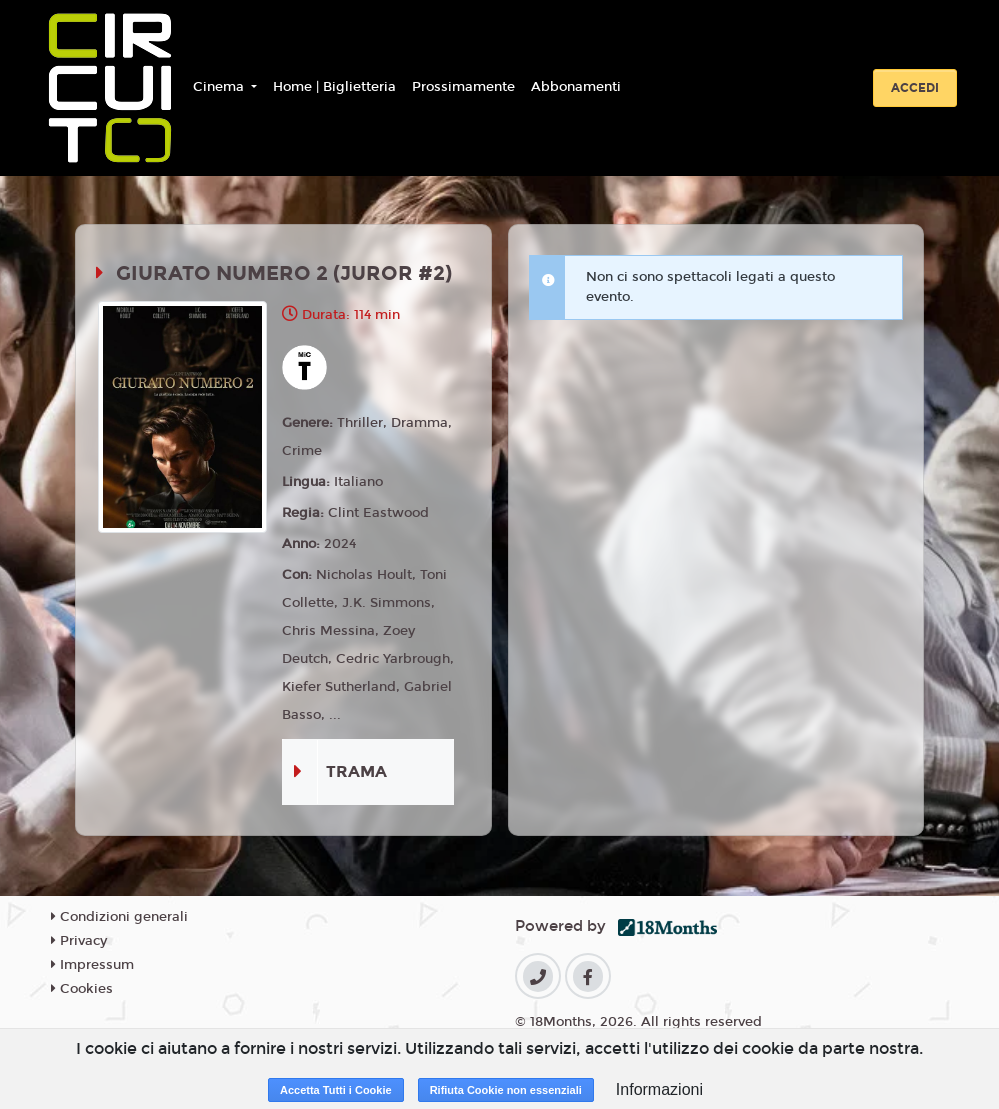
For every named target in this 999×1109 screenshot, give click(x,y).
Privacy (79, 941)
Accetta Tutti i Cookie (336, 1090)
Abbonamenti (576, 87)
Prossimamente (463, 87)
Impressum (92, 965)
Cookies (82, 989)
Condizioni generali (119, 917)
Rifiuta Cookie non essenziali (506, 1090)
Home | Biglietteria (334, 87)
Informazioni (659, 1089)
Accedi (915, 88)
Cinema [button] (220, 87)
